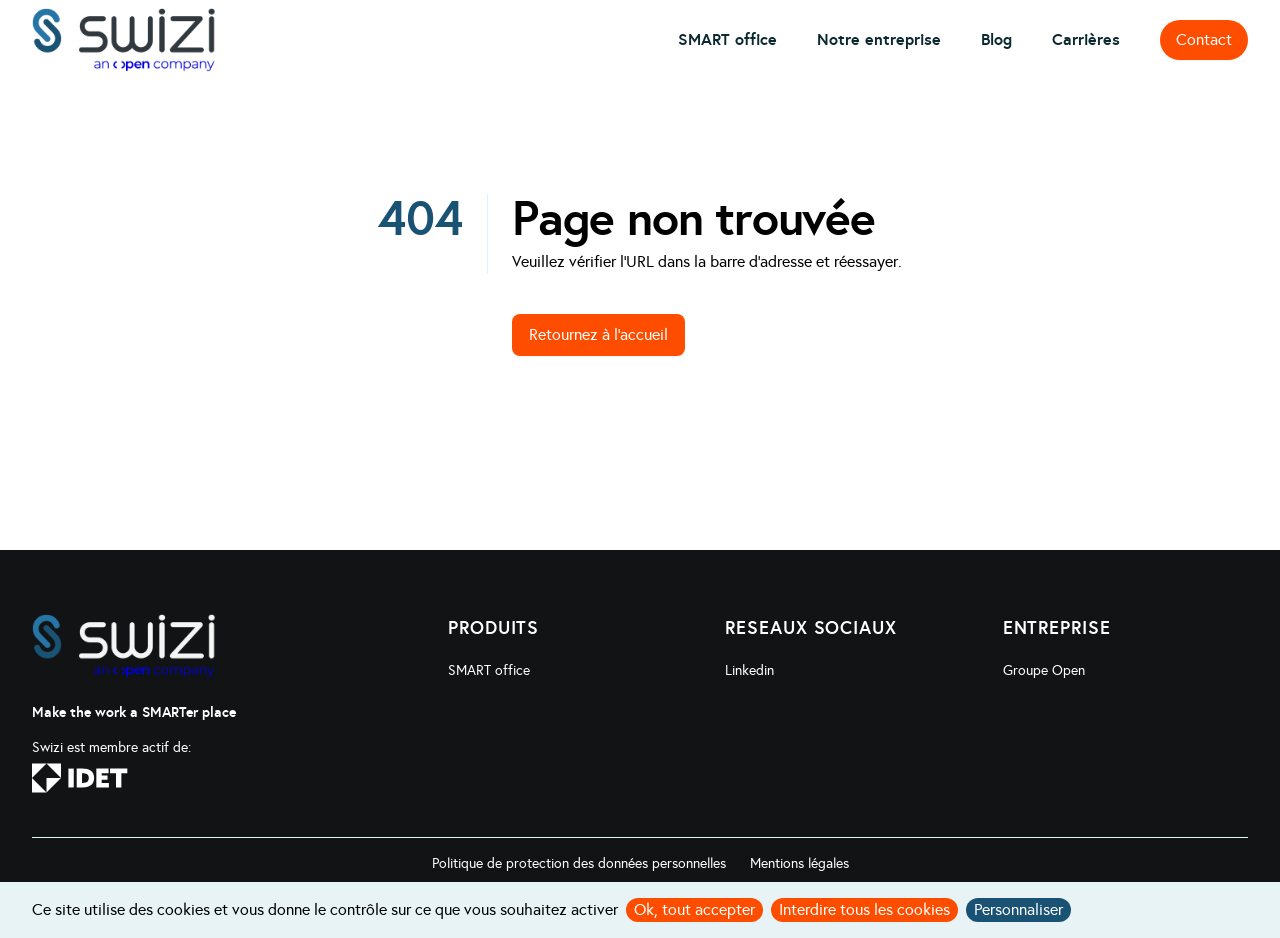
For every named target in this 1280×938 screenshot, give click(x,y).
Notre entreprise (879, 39)
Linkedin (749, 670)
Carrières (1086, 39)
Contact (1204, 39)
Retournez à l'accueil (598, 334)
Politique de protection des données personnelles (579, 863)
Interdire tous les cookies (864, 909)
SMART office (727, 39)
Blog (996, 39)
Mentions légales (799, 863)
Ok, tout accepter (694, 909)
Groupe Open (1044, 670)
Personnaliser (1018, 909)
